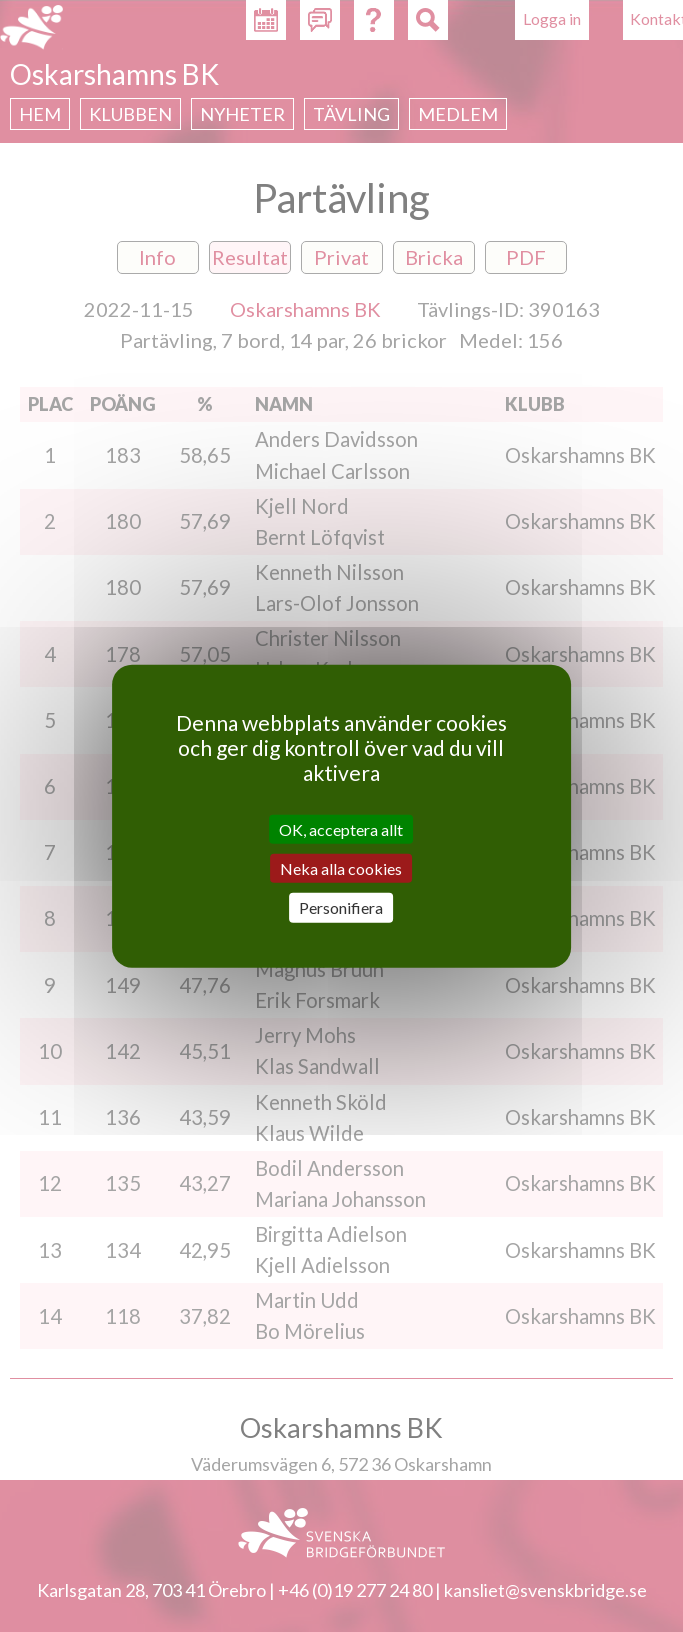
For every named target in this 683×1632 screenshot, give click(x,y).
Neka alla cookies (341, 868)
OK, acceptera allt (341, 829)
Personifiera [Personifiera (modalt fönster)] (341, 907)
